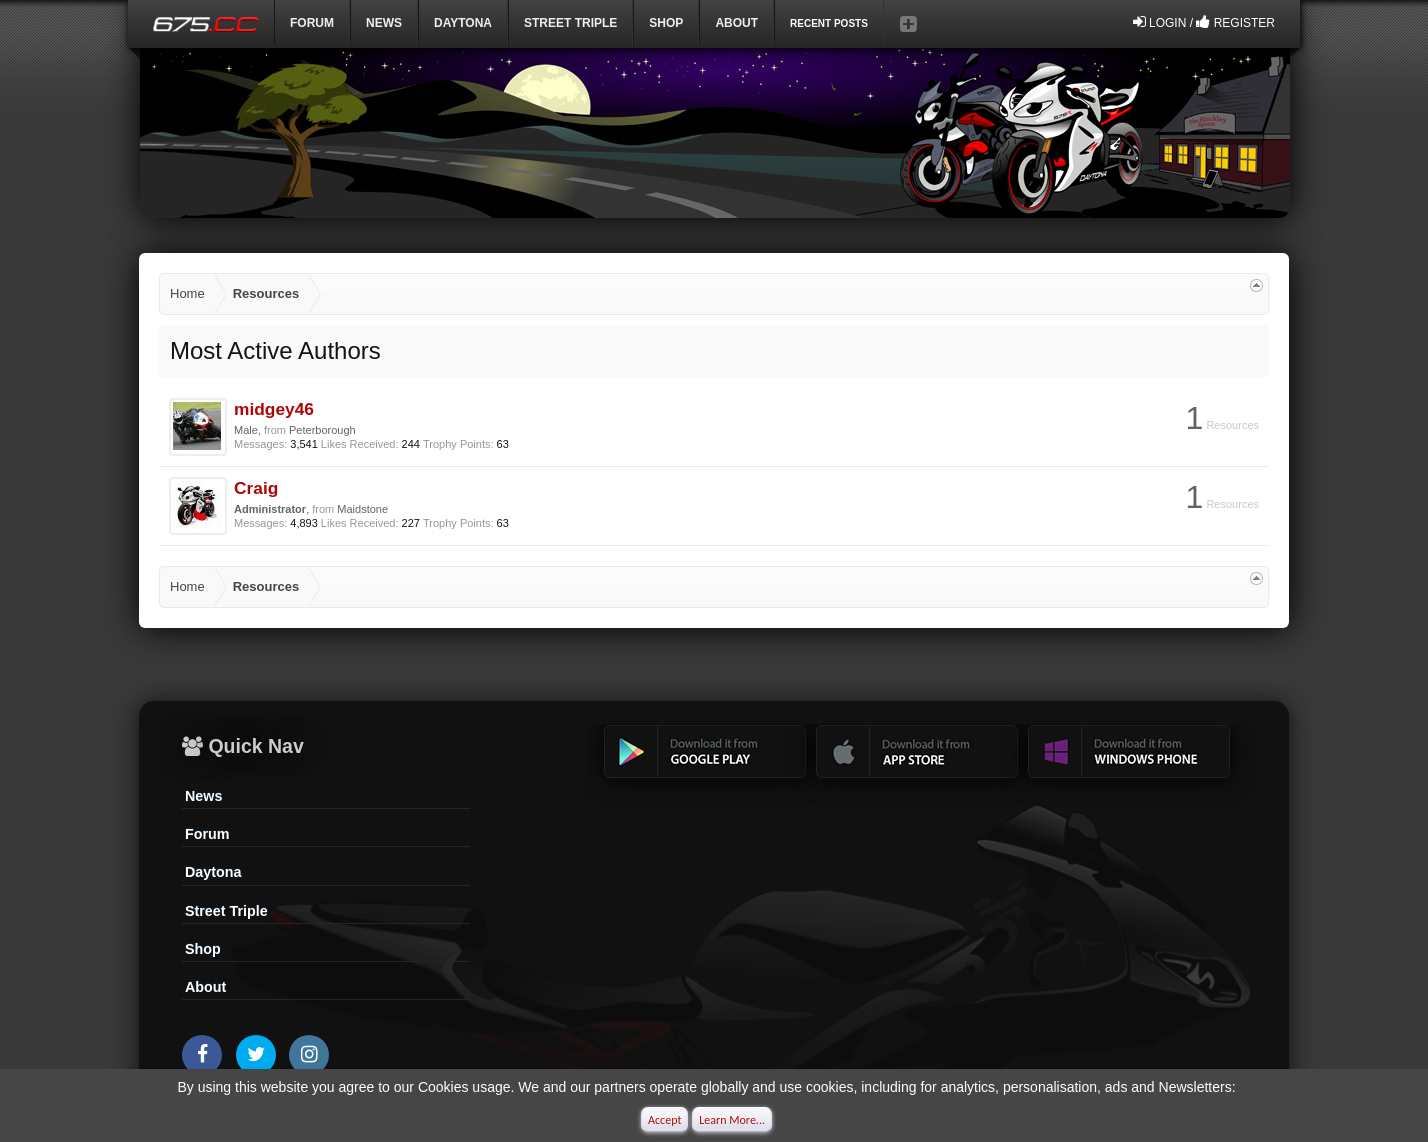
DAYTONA (463, 23)
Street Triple (570, 23)
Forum (312, 23)
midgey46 (274, 409)
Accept (664, 1120)
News (384, 23)
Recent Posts (829, 23)
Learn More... (732, 1120)
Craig (256, 488)
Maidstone (362, 509)
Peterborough (322, 430)
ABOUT (736, 23)
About (205, 987)
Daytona (213, 872)
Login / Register (1204, 22)
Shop (666, 23)
